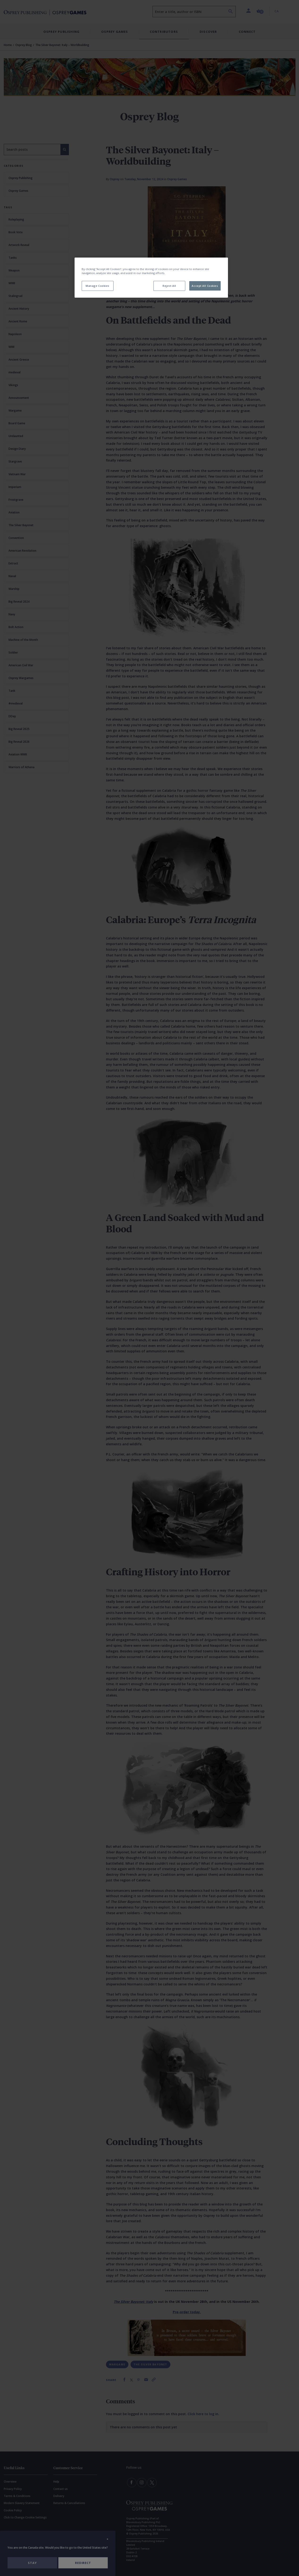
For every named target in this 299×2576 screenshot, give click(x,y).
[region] (151, 278)
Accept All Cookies (205, 286)
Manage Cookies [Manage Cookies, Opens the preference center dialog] (97, 286)
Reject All (169, 286)
